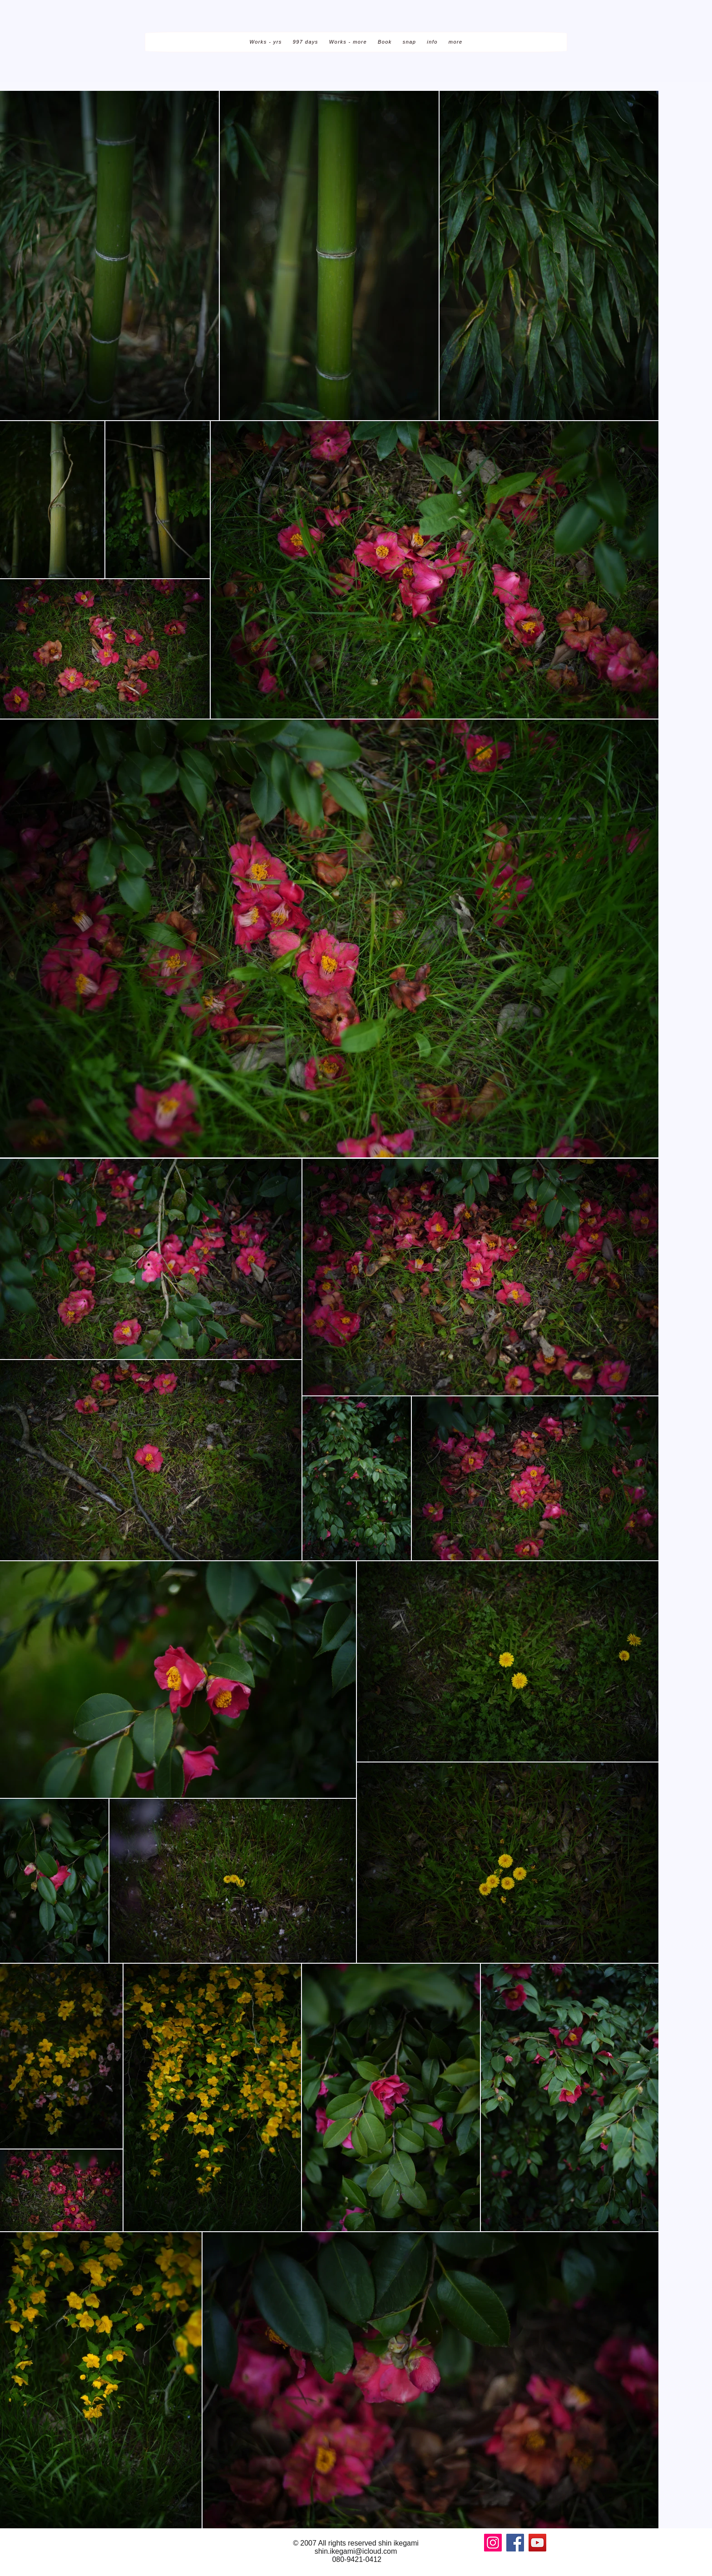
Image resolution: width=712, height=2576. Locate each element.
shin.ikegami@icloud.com (356, 2551)
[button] (265, 42)
